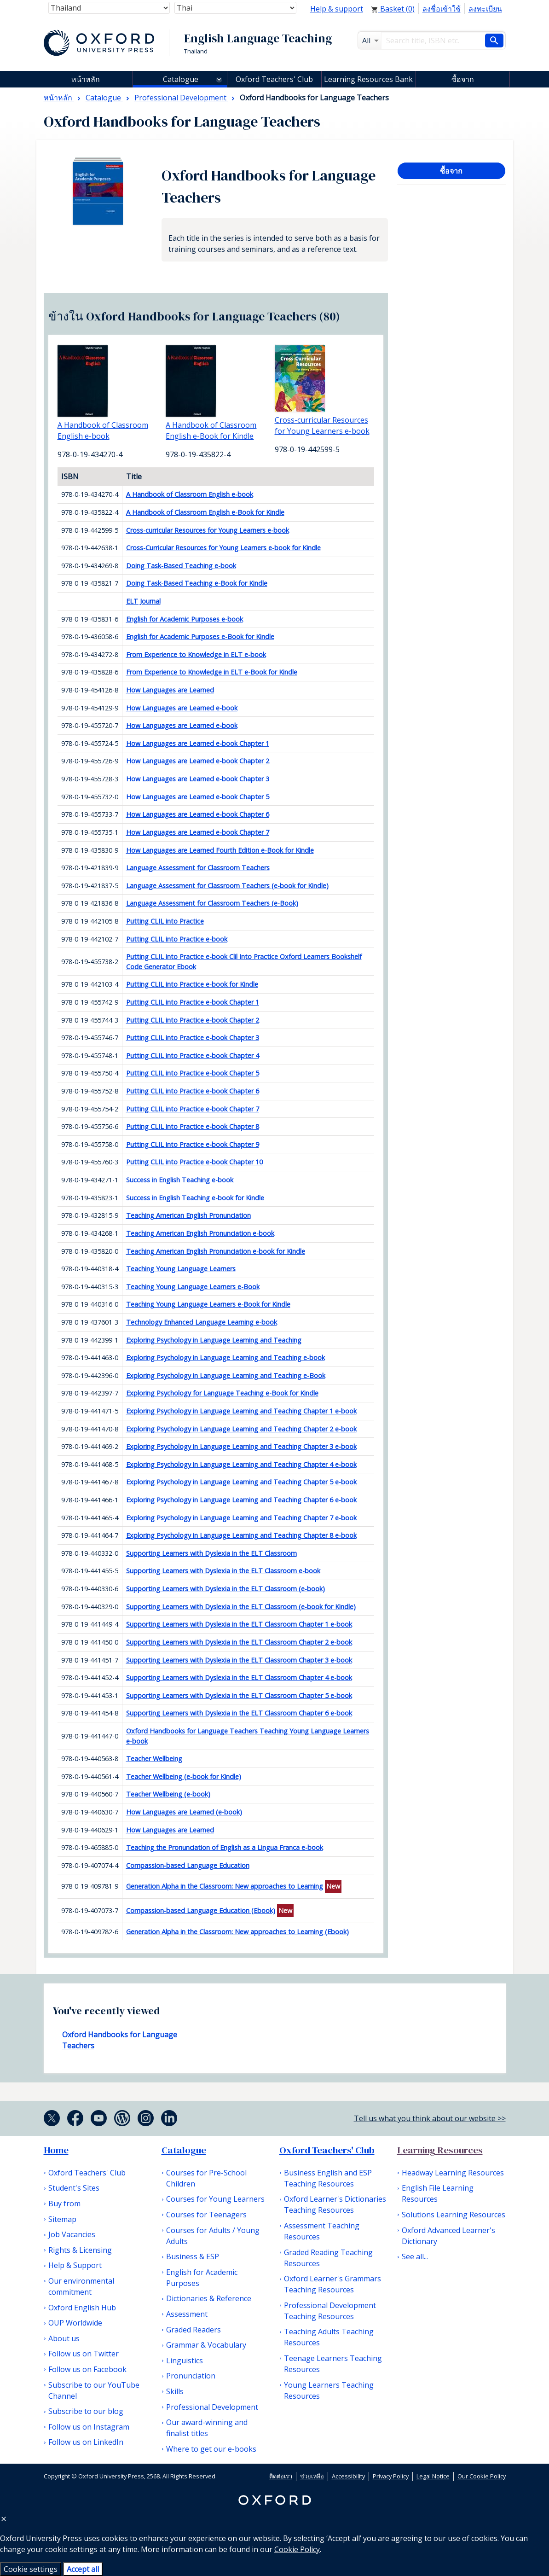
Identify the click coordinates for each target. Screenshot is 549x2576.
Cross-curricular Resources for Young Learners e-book (207, 530)
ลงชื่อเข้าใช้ (441, 9)
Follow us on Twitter (83, 2354)
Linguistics (184, 2360)
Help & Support (75, 2265)
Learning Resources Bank (368, 79)
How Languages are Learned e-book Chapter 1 (197, 743)
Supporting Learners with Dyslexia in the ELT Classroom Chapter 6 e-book (239, 1713)
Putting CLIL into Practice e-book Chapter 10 (194, 1161)
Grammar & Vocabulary (206, 2345)
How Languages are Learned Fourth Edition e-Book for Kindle (220, 850)
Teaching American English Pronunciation (188, 1215)
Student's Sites (73, 2188)
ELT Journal (143, 601)
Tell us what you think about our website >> (430, 2118)
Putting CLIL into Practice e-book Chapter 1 (192, 1002)
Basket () (393, 9)
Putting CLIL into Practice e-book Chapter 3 (192, 1037)
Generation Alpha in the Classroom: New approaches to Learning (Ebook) (237, 1931)
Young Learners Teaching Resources (329, 2390)
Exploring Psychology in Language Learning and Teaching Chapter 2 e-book (241, 1429)
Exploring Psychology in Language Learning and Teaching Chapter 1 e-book (241, 1411)
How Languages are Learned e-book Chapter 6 (197, 814)
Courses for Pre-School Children (206, 2178)
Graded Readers (193, 2330)
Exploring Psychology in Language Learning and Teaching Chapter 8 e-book (241, 1535)
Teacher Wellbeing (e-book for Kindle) (183, 1776)
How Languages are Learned (170, 690)
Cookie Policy (297, 2549)
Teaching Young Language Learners (181, 1268)
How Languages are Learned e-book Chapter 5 (197, 796)
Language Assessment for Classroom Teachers (198, 867)
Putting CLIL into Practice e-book (176, 939)
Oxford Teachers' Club (274, 79)
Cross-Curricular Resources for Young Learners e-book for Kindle (223, 547)
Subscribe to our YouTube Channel (93, 2390)
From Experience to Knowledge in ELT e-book (196, 654)
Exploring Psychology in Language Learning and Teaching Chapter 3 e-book (241, 1446)
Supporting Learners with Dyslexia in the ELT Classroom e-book (223, 1570)
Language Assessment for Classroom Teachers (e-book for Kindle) (227, 885)
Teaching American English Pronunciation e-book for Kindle (215, 1251)
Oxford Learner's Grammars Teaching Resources (332, 2284)
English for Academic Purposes (201, 2277)
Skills (175, 2391)
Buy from (64, 2203)
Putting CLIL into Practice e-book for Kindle (192, 984)
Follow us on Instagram (88, 2427)
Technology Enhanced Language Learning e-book (201, 1322)
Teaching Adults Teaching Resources (329, 2337)
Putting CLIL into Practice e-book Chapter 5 (192, 1073)
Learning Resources (440, 2150)
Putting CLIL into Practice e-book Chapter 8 (192, 1126)
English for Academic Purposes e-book (184, 619)
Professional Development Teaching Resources (330, 2310)
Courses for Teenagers (206, 2215)
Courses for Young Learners (215, 2199)
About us (64, 2338)
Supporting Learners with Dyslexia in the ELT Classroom (211, 1553)
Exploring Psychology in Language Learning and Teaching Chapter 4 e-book (241, 1464)
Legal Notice (433, 2476)
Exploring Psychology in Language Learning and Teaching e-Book (225, 1375)
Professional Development (212, 2407)
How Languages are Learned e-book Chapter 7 (197, 832)
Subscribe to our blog (85, 2411)
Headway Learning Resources (453, 2173)
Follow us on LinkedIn (85, 2442)
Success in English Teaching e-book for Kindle (195, 1197)
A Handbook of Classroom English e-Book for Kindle (205, 512)
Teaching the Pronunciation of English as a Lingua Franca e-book (224, 1847)
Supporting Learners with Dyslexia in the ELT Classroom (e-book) (225, 1588)
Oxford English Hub (82, 2308)
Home (56, 2150)
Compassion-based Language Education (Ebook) (200, 1910)
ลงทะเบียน (485, 9)
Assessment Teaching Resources (321, 2231)
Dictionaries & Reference (208, 2298)
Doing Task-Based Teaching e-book (181, 565)
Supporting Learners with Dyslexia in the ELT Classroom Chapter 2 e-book (239, 1642)
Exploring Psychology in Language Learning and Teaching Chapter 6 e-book (241, 1499)
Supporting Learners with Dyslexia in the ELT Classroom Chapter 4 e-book (239, 1677)
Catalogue (180, 79)
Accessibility (348, 2476)
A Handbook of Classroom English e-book (189, 494)
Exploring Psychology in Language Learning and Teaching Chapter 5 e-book (241, 1481)
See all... (415, 2256)
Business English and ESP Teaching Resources (328, 2178)
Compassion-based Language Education (187, 1865)
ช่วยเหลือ (312, 2476)
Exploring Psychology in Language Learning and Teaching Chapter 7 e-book (241, 1517)
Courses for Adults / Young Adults (213, 2235)
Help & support (336, 9)
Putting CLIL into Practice (165, 921)
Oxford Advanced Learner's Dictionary (448, 2235)
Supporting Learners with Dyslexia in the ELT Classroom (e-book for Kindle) (241, 1606)
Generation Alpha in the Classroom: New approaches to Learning (224, 1886)
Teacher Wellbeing (154, 1758)
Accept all (83, 2569)
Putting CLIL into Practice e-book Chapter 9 (192, 1144)
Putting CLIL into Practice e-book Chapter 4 (192, 1055)
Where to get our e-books (211, 2449)
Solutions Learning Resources (453, 2215)
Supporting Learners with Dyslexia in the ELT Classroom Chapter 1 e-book (239, 1624)
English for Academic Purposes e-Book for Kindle (200, 636)
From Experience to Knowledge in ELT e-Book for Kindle (211, 672)
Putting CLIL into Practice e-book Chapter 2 (192, 1020)
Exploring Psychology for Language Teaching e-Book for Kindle (222, 1393)
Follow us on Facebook (87, 2369)
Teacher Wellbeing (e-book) (168, 1794)
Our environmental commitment (81, 2286)
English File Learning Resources (438, 2193)
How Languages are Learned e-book (181, 708)
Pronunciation (190, 2376)
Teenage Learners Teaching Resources (333, 2363)
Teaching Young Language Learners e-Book (193, 1286)
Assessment (187, 2314)
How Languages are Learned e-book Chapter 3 (197, 778)
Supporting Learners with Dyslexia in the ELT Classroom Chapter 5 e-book (239, 1695)
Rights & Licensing (80, 2250)
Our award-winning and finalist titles (207, 2427)
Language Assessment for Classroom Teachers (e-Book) (212, 903)
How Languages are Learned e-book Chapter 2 (197, 760)
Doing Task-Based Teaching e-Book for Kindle (196, 583)
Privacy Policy (391, 2476)
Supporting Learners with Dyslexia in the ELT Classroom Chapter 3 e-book (239, 1660)
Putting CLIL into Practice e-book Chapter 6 (192, 1091)
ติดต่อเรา (280, 2476)
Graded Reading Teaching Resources (328, 2257)
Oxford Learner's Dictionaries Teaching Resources (335, 2204)
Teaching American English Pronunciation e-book (200, 1233)
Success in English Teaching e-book (179, 1179)
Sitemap (62, 2219)
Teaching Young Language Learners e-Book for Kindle (208, 1304)
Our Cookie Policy (481, 2476)
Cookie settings (31, 2569)
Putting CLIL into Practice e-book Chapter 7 (192, 1109)
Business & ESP (192, 2256)
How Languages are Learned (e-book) (184, 1812)
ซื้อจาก (462, 79)
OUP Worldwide (75, 2323)
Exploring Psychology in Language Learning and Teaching (213, 1340)
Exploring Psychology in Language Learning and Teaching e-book (225, 1357)
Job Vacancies (71, 2234)
